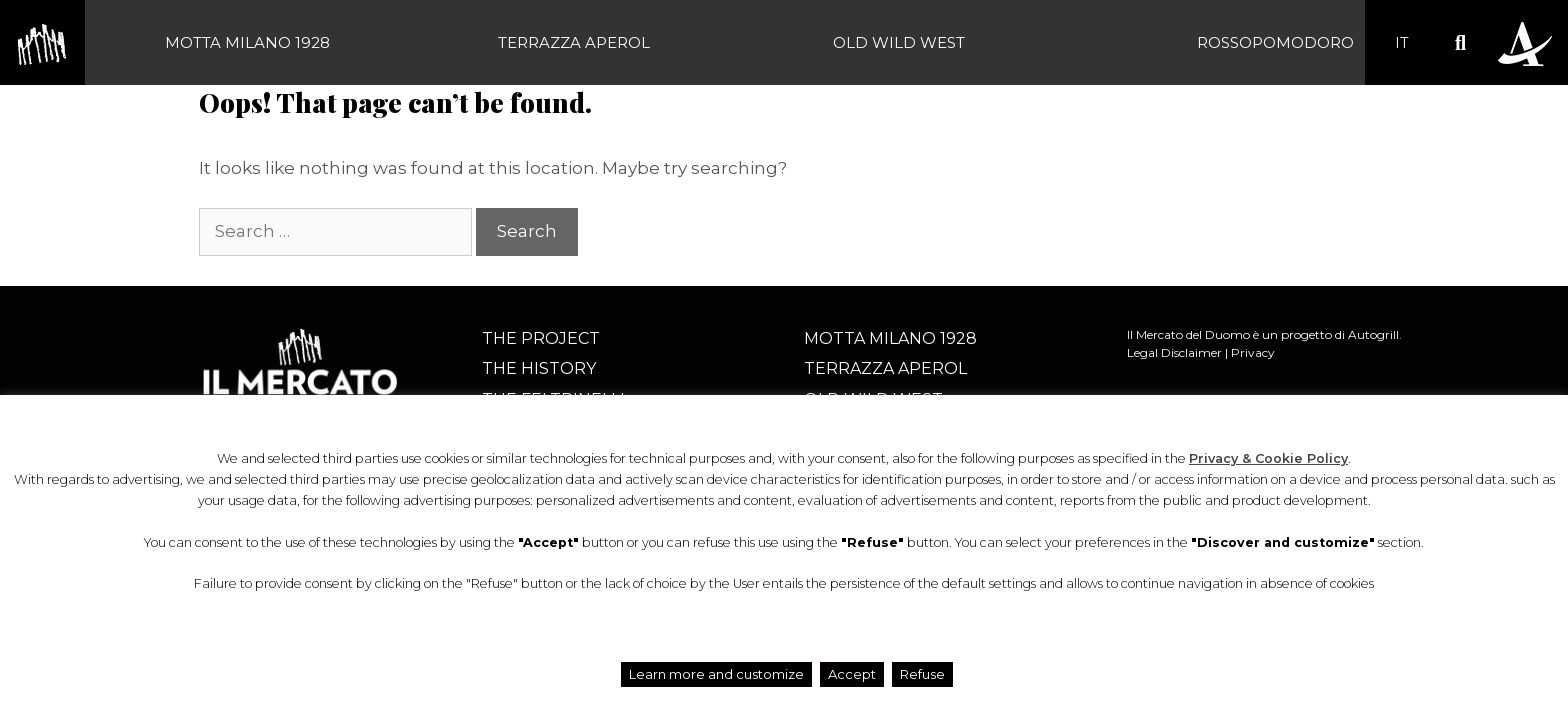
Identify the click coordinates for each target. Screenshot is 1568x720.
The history (539, 368)
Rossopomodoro (1275, 42)
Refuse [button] (922, 674)
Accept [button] (852, 674)
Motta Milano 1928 (247, 42)
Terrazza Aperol (574, 42)
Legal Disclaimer (1174, 352)
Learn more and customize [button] (716, 674)
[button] (1460, 42)
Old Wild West (899, 42)
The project (541, 338)
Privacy (1253, 352)
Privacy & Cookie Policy (1268, 458)
